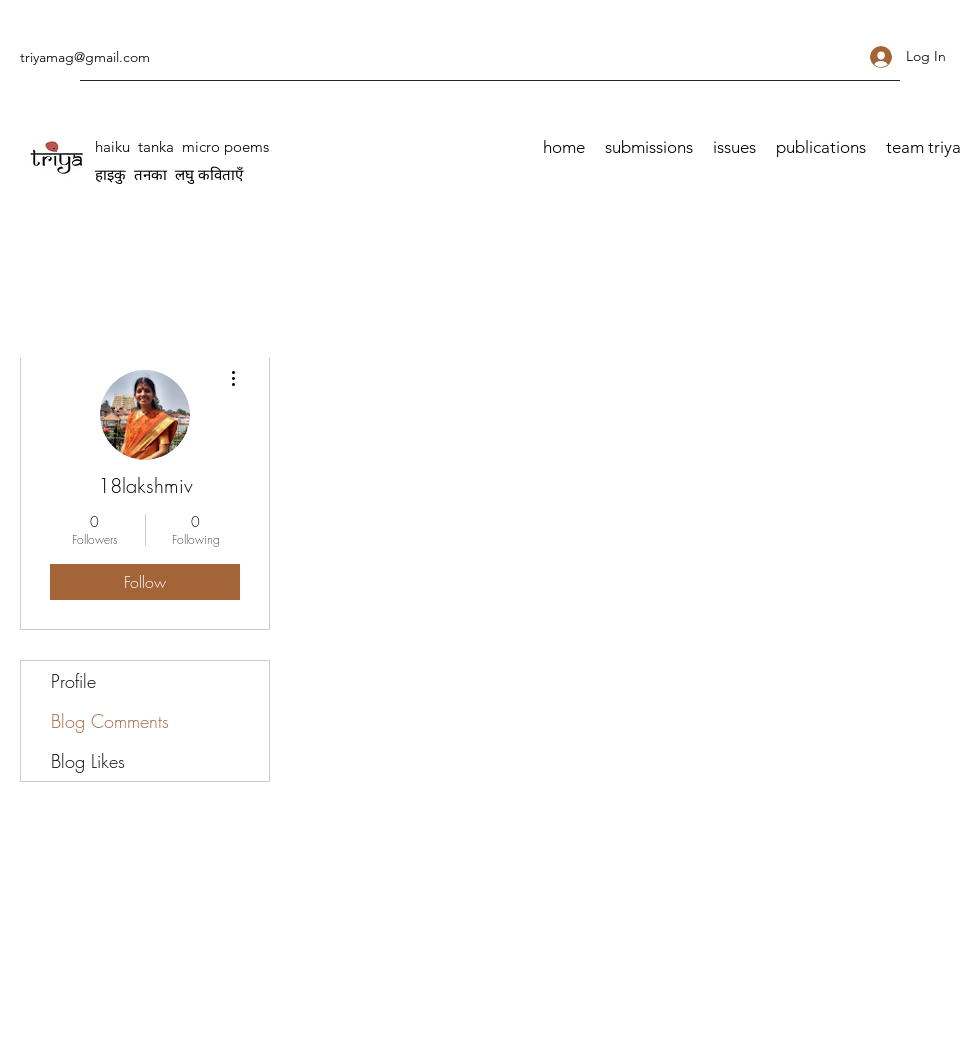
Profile (73, 681)
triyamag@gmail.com (85, 57)
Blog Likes (88, 761)
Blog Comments (110, 721)
